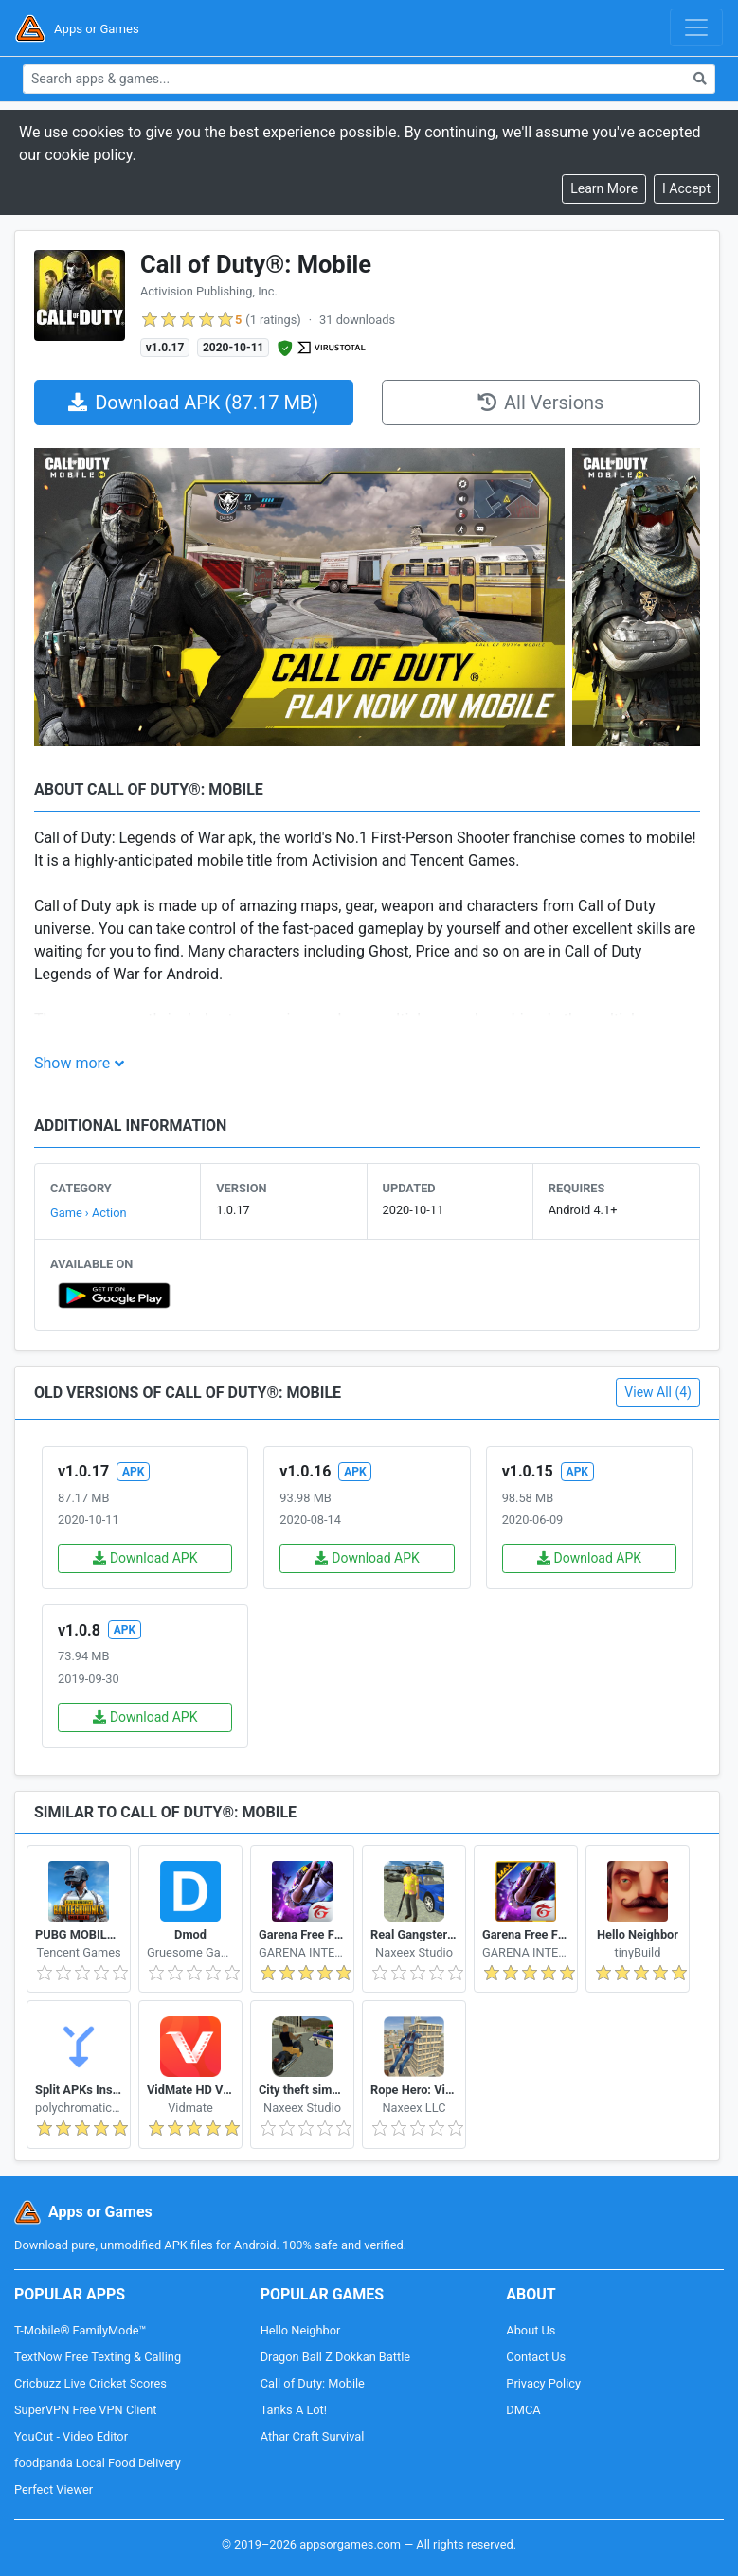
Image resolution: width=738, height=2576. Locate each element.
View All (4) (658, 1392)
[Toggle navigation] (696, 27)
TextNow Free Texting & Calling (97, 2357)
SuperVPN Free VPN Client (85, 2410)
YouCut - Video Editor (71, 2436)
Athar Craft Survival (313, 2436)
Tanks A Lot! (294, 2410)
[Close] (686, 189)
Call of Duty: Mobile (313, 2383)
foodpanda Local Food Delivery (97, 2463)
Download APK (145, 1557)
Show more (72, 1063)
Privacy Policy (543, 2383)
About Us (530, 2330)
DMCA (523, 2410)
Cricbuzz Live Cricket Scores (90, 2383)
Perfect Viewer (53, 2489)
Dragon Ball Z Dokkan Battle (335, 2357)
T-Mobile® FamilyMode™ (80, 2330)
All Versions (540, 402)
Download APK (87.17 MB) (193, 402)
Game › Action (88, 1213)
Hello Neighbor (301, 2330)
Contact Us (536, 2357)
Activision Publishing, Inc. (209, 291)
